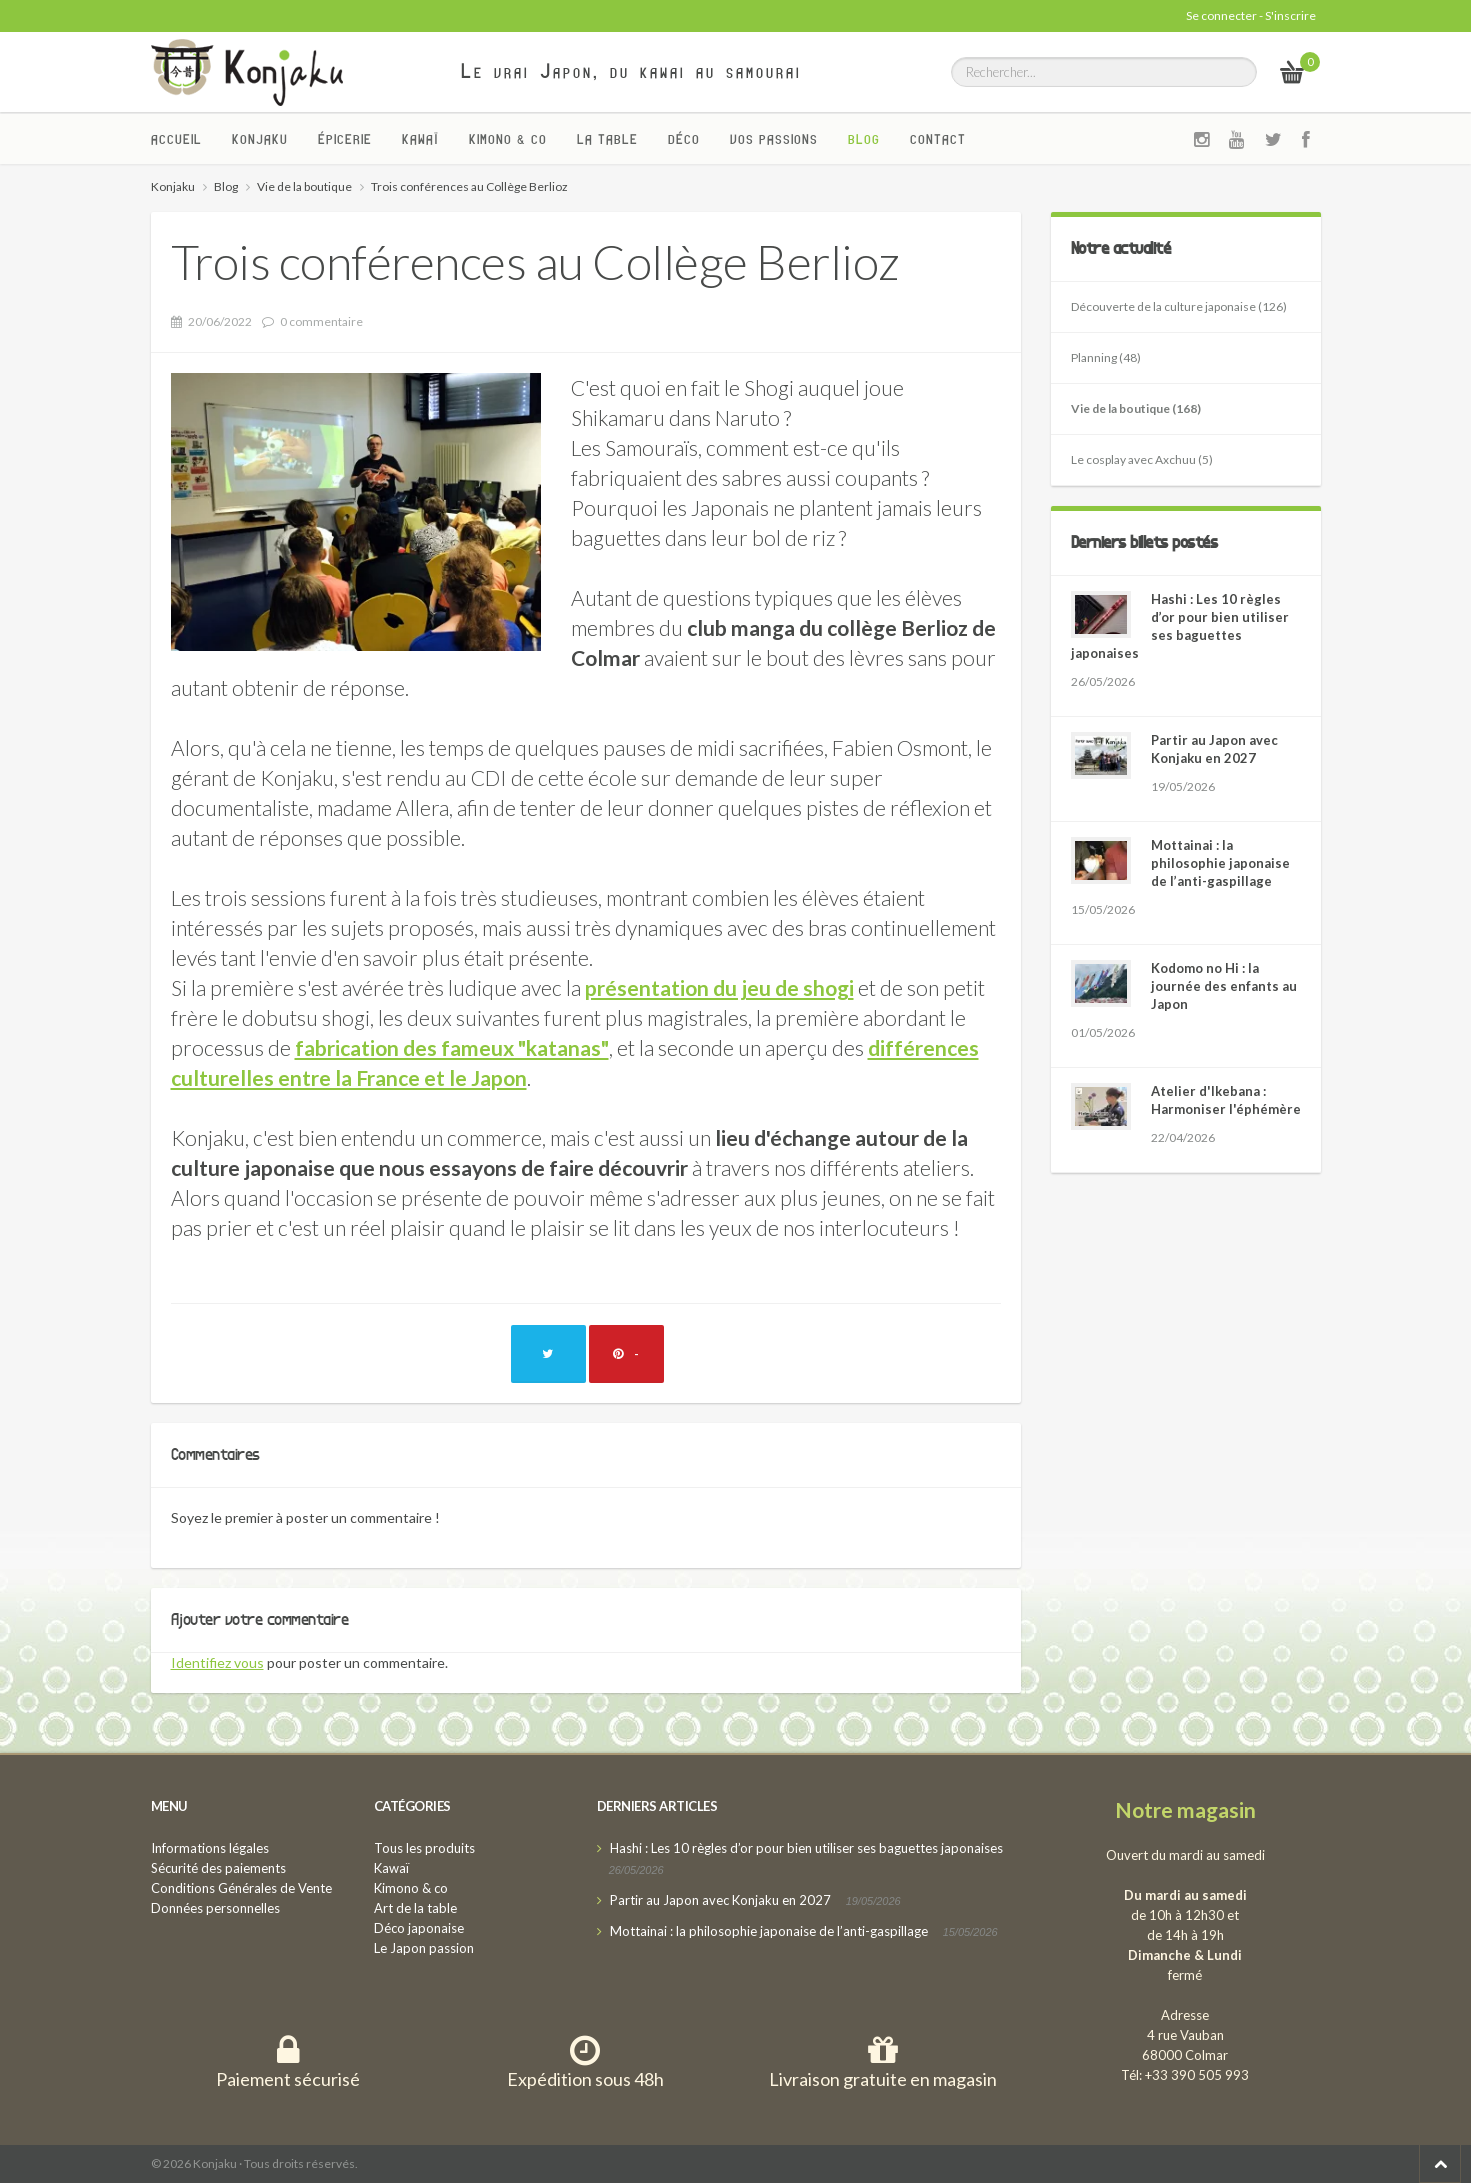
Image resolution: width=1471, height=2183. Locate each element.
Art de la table (415, 1908)
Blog (864, 139)
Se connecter (1221, 15)
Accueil (176, 139)
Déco (684, 139)
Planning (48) (1106, 357)
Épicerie (345, 139)
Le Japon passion (424, 1948)
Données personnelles (215, 1908)
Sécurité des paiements (218, 1868)
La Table (607, 139)
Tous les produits (424, 1848)
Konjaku (260, 139)
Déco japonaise (419, 1928)
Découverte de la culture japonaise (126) (1179, 306)
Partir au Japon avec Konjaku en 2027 (720, 1900)
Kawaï (420, 139)
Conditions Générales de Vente (241, 1888)
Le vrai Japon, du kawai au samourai (631, 71)
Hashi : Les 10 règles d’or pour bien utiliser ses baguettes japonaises (806, 1848)
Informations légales (210, 1848)
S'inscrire (1290, 15)
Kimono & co (508, 139)
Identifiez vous (217, 1662)
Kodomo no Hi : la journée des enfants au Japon (1224, 986)
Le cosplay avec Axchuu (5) (1142, 459)
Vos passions (774, 139)
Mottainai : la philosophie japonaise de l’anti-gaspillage (1220, 863)
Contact (938, 139)
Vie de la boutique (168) (1136, 408)
